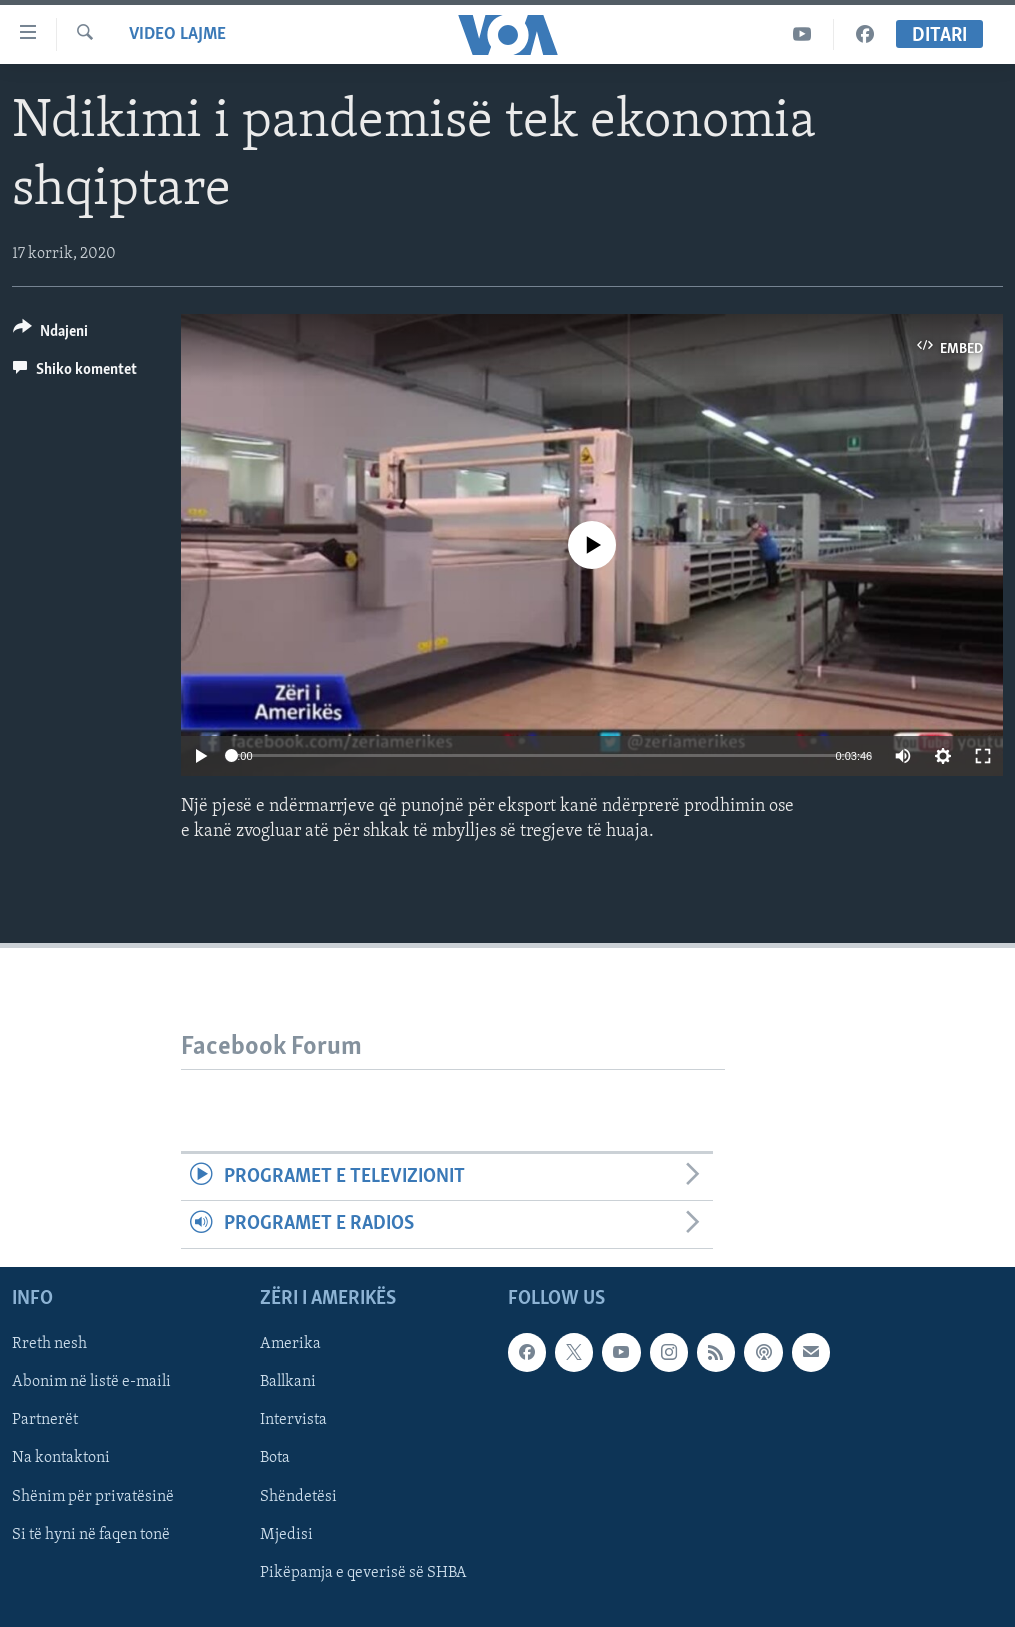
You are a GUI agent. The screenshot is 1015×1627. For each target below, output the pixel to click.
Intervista (293, 1420)
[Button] (50, 334)
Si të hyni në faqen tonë (91, 1534)
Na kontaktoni (61, 1458)
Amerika (290, 1344)
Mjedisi (286, 1534)
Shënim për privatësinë (93, 1496)
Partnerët (45, 1420)
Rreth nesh (49, 1344)
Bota (275, 1458)
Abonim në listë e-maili (91, 1382)
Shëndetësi (298, 1496)
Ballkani (288, 1382)
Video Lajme (177, 34)
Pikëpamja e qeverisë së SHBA (363, 1572)
